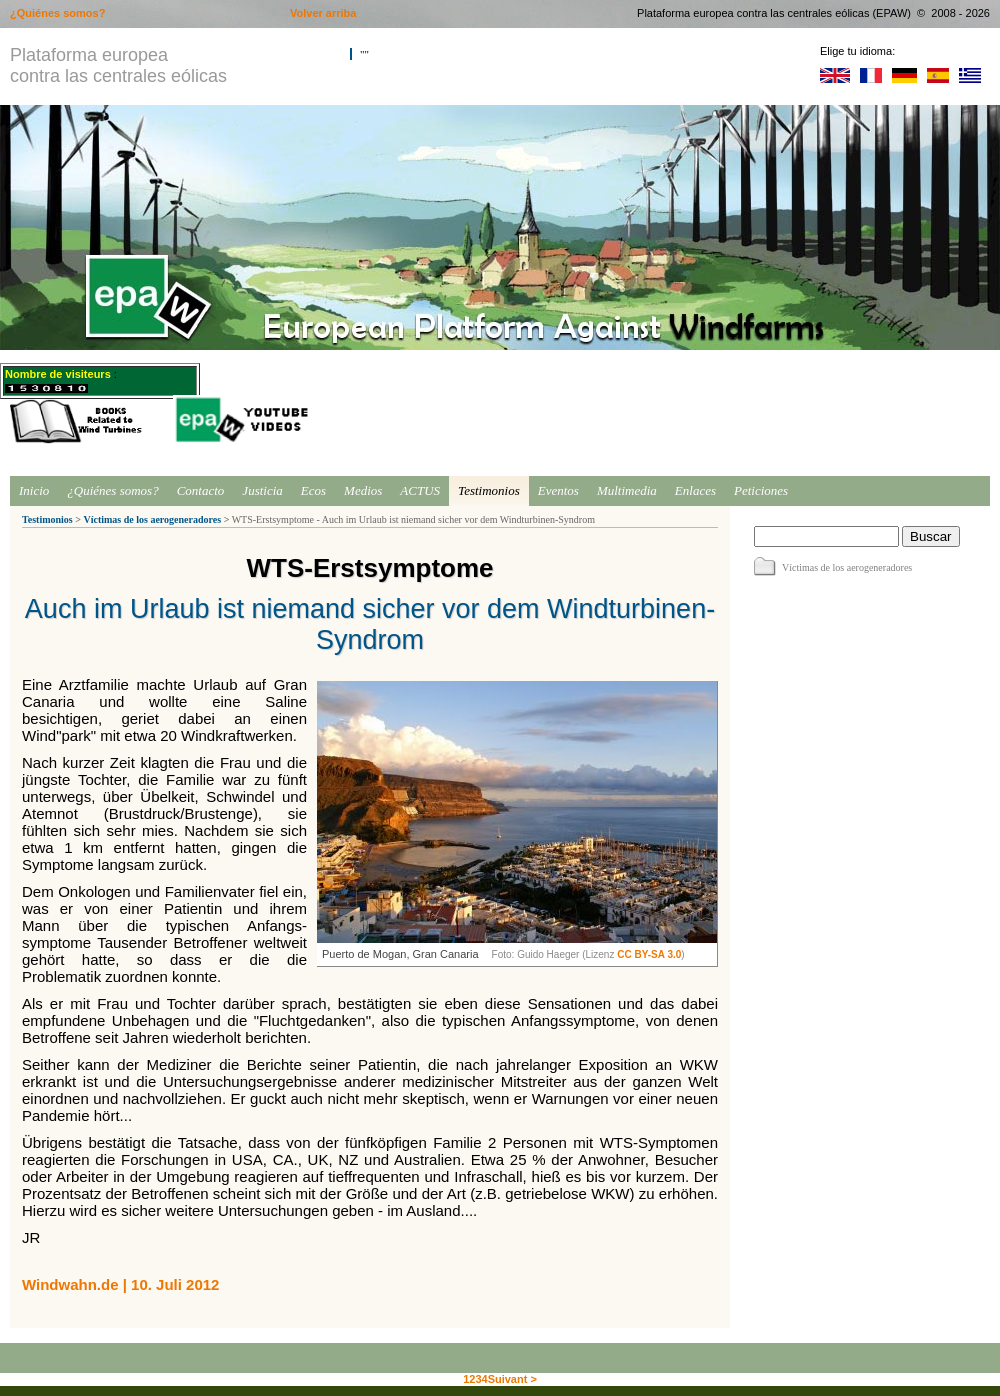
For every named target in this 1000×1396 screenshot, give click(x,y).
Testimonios (489, 490)
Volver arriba (323, 13)
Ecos (313, 490)
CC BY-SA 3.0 (649, 954)
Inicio (34, 490)
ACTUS (420, 490)
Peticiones (761, 490)
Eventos (558, 490)
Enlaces (695, 490)
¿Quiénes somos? (112, 490)
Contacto (201, 490)
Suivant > (512, 1379)
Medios (363, 490)
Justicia (262, 490)
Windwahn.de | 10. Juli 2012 (120, 1284)
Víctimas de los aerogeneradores (152, 519)
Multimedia (627, 490)
